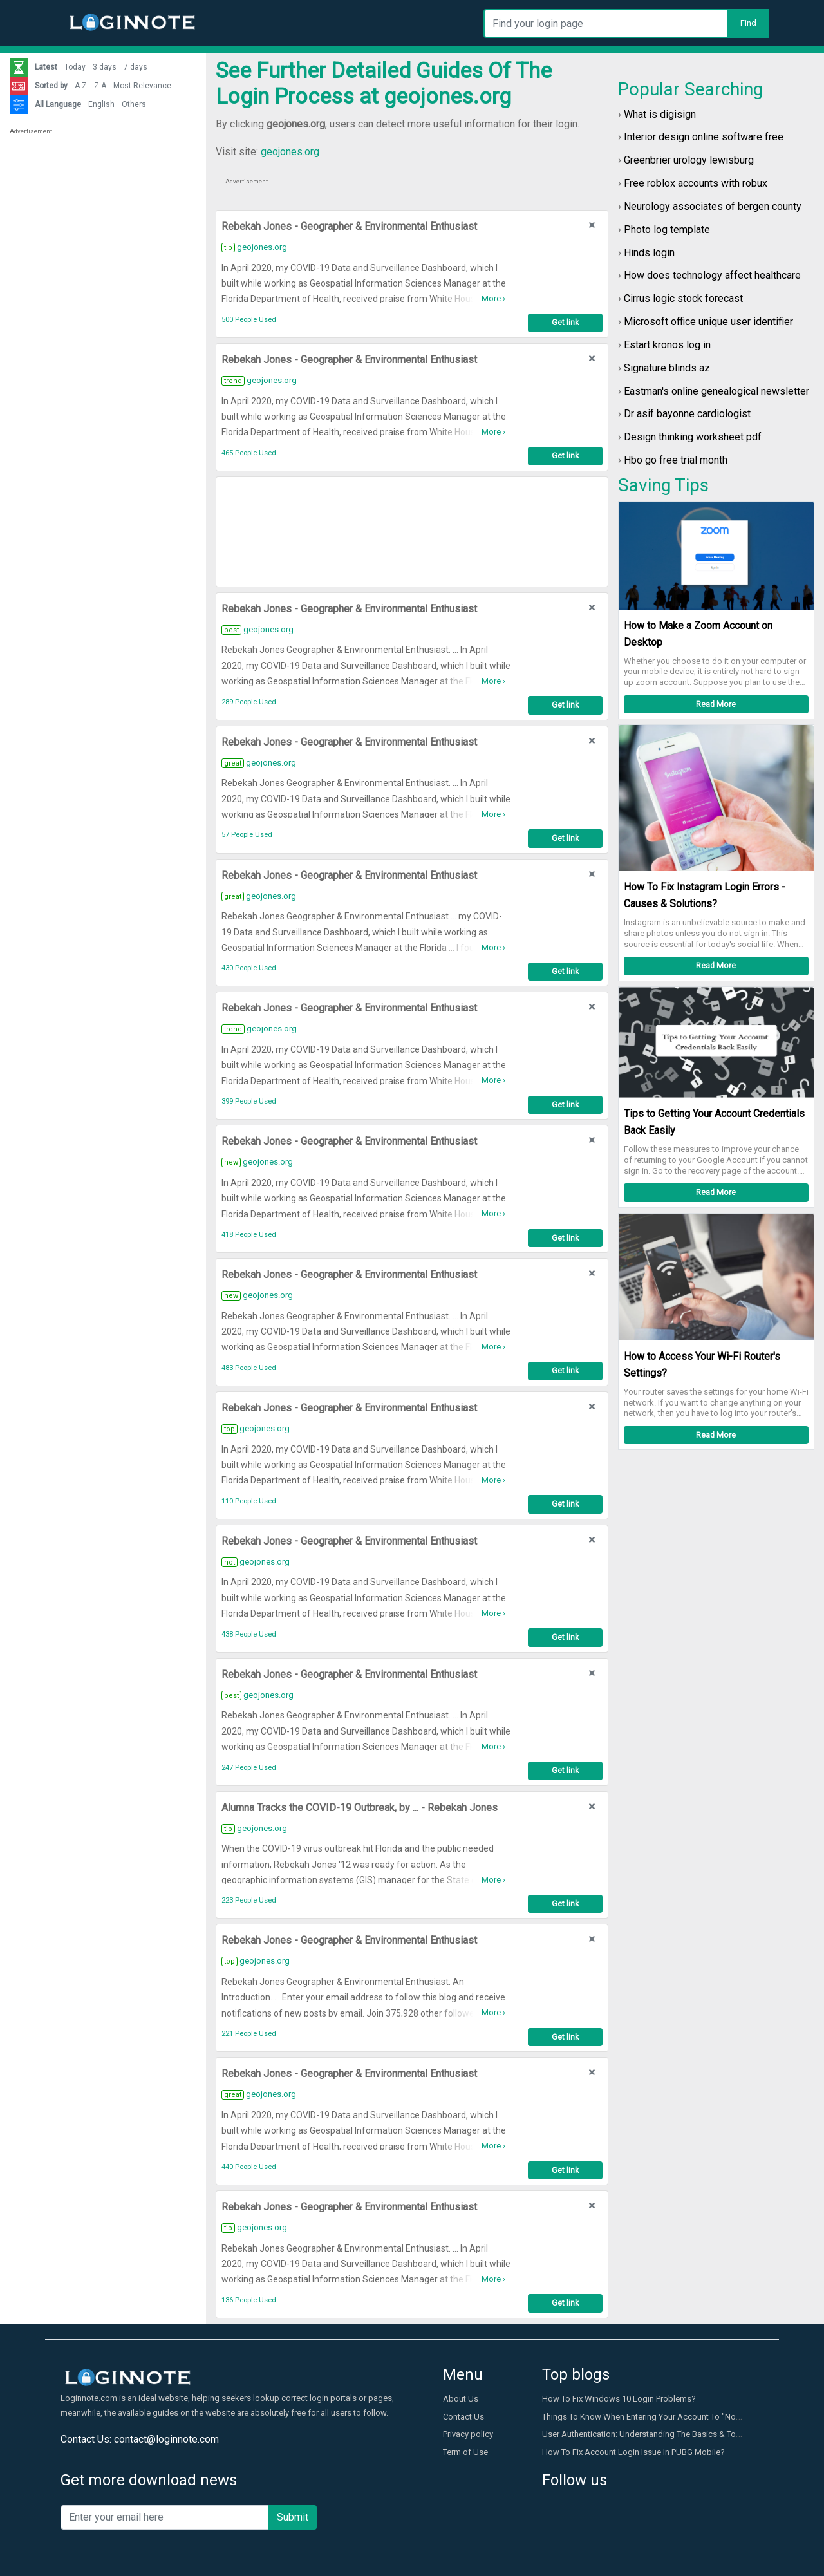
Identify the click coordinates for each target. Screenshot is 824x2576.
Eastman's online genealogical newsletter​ (716, 391)
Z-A (100, 85)
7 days (135, 66)
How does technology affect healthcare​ (712, 275)
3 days (105, 66)
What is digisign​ (660, 114)
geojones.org (290, 152)
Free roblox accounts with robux (695, 183)
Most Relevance (142, 85)
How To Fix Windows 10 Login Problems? (619, 2398)
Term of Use (465, 2452)
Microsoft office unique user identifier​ (708, 321)
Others (134, 104)
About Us (460, 2398)
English (101, 104)
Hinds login (649, 253)
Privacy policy (468, 2434)
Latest (46, 66)
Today (75, 66)
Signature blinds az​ (667, 368)
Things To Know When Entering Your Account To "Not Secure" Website (672, 2416)
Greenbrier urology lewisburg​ (689, 160)
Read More (716, 704)
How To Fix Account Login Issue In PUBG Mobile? (633, 2452)
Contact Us (463, 2416)
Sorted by (51, 85)
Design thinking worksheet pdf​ (693, 437)
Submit (292, 2517)
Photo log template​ (667, 229)
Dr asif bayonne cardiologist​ (687, 414)
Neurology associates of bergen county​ (712, 206)
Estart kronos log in (667, 345)
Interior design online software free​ (703, 137)
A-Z (81, 85)
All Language (58, 104)
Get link (565, 322)
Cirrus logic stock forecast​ (683, 298)
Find (748, 23)
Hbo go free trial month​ (675, 460)
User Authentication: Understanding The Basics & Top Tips (650, 2434)
